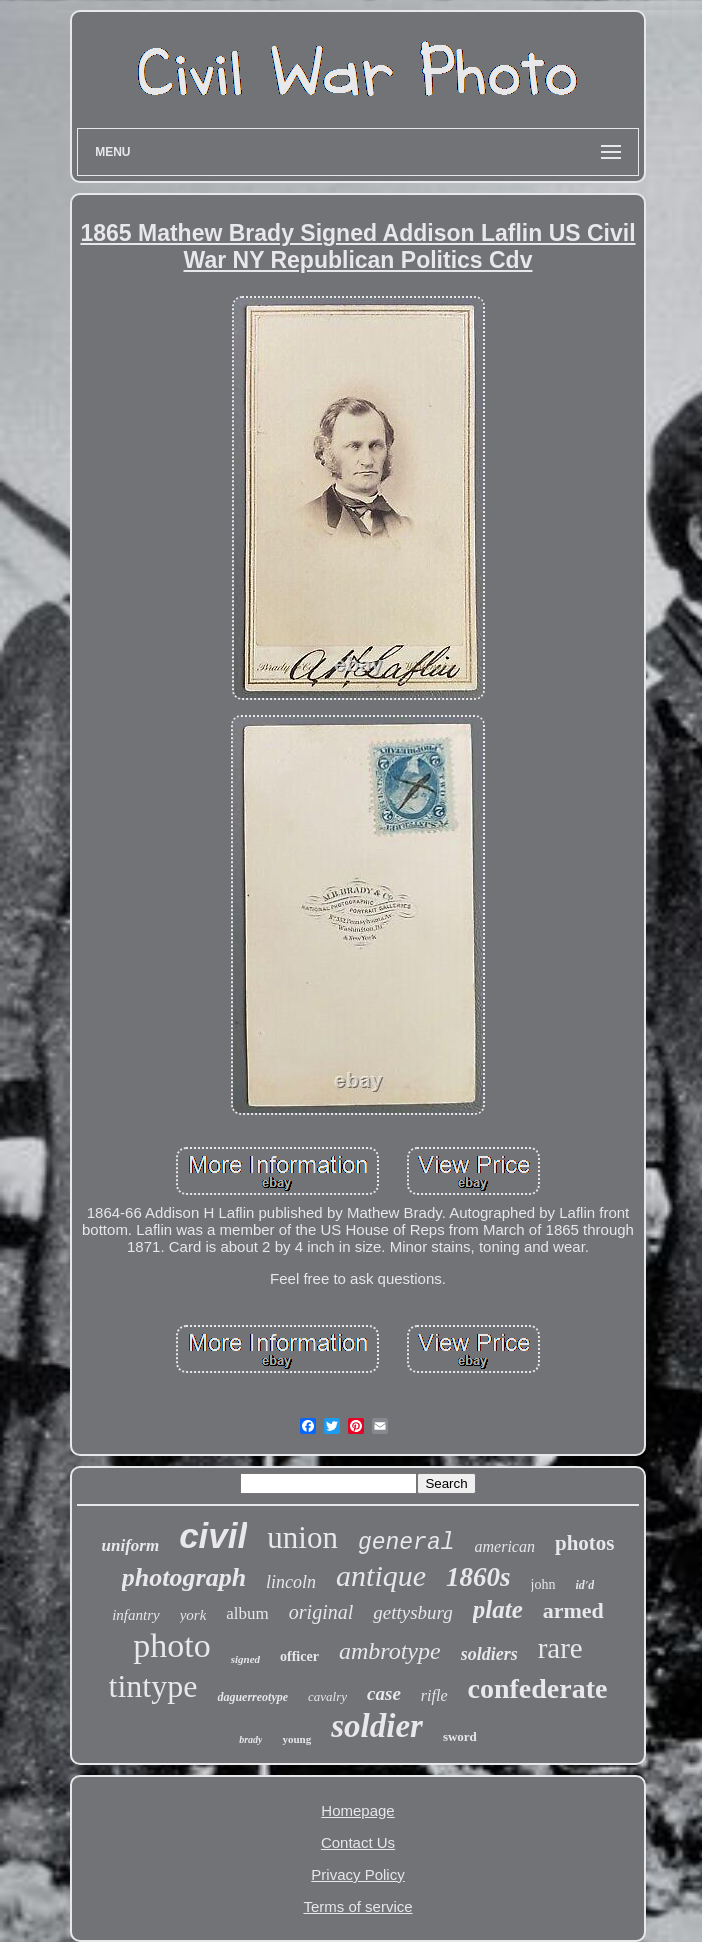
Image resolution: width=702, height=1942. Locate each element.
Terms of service (357, 1906)
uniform (131, 1545)
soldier (377, 1726)
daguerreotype (252, 1697)
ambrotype (390, 1651)
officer (299, 1656)
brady (250, 1739)
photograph (184, 1577)
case (384, 1693)
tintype (153, 1686)
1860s (478, 1577)
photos (585, 1543)
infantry (136, 1615)
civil (213, 1535)
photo (171, 1645)
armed (573, 1610)
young (296, 1739)
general (406, 1543)
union (302, 1537)
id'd (585, 1585)
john (543, 1584)
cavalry (327, 1696)
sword (460, 1736)
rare (560, 1648)
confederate (538, 1688)
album (247, 1613)
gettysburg (413, 1612)
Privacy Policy (357, 1874)
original (321, 1612)
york (193, 1615)
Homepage (357, 1810)
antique (381, 1575)
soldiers (489, 1654)
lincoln (291, 1582)
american (505, 1546)
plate (498, 1609)
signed (245, 1659)
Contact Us (358, 1842)
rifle (434, 1695)
